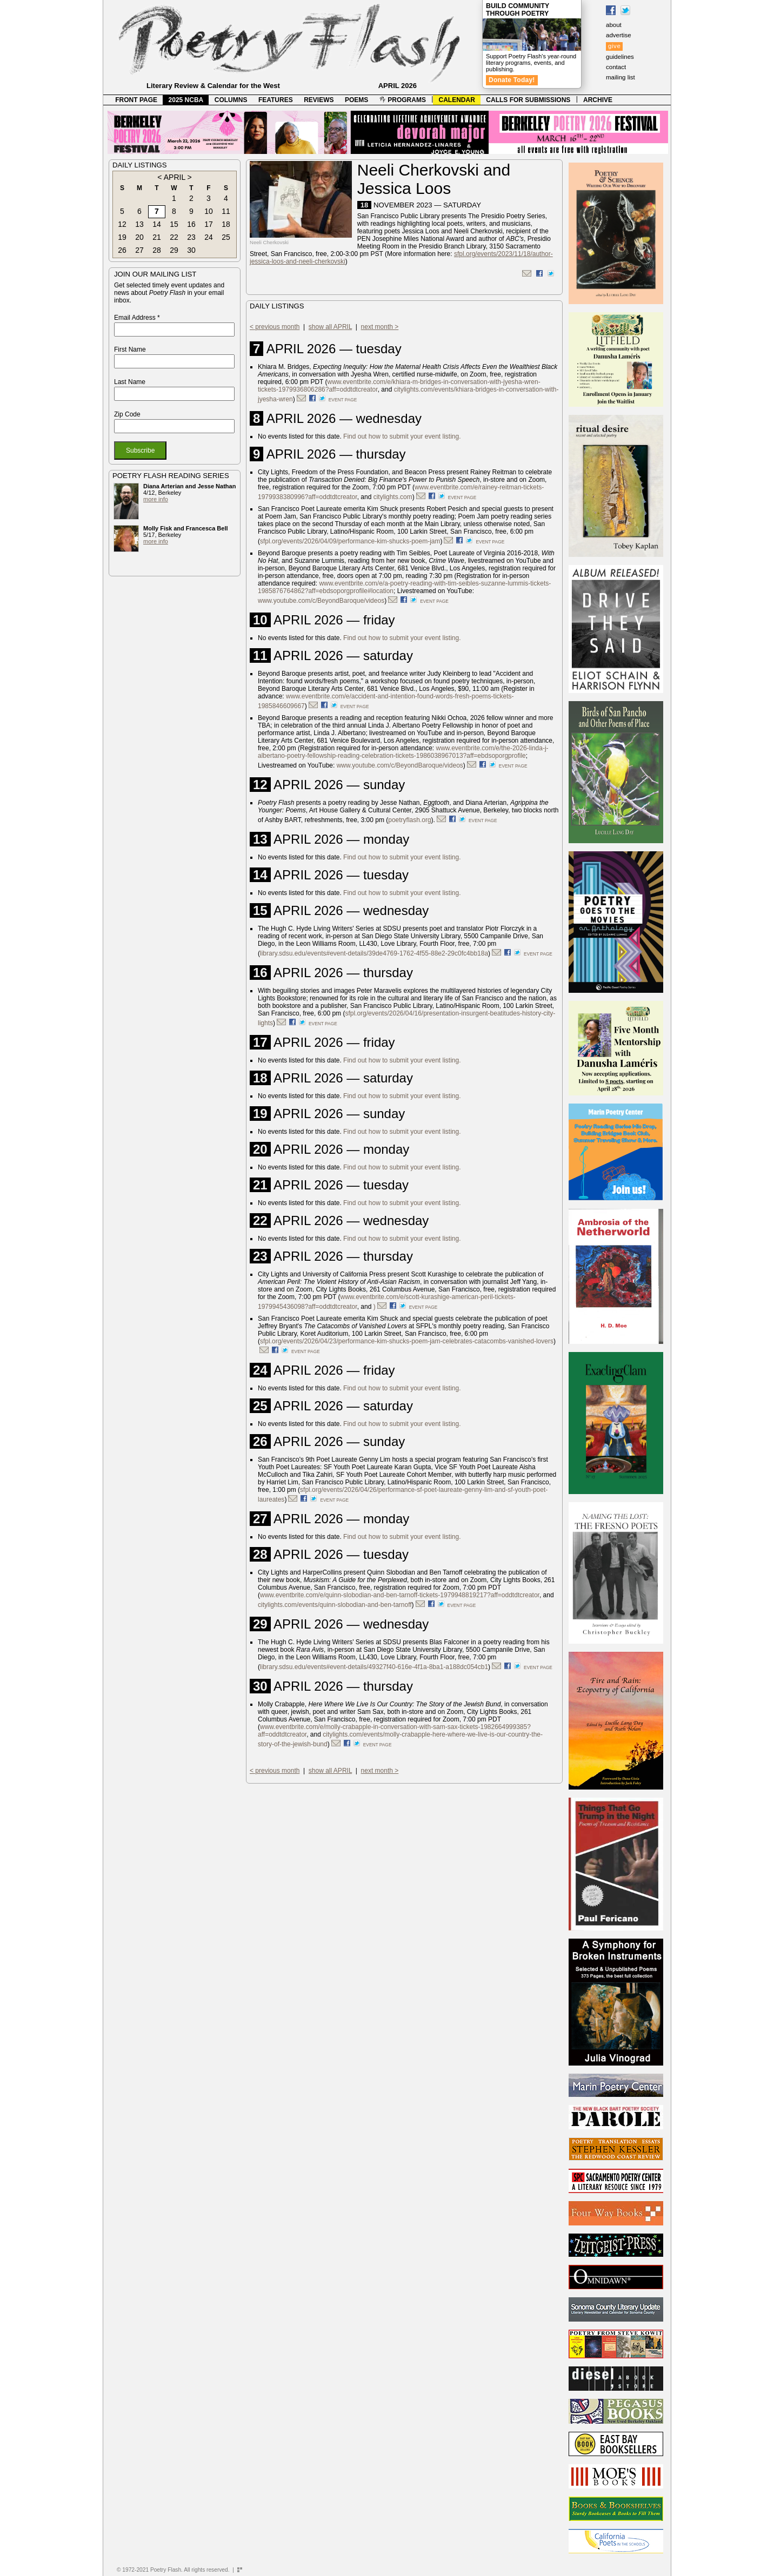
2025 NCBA (186, 100)
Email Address (137, 317)
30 (191, 250)
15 (174, 224)
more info (155, 499)
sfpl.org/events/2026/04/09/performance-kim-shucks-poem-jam (350, 541)
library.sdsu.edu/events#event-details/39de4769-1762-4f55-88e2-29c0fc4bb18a (374, 953)
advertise (618, 35)
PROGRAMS (402, 100)
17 (208, 224)
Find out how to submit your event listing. (402, 436)
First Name (130, 349)
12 (122, 224)
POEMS (356, 100)
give (614, 46)
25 (226, 237)
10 (208, 211)
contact (616, 67)
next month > (380, 327)
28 (156, 250)
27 (139, 250)
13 (139, 224)
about (614, 25)
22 (174, 237)
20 (139, 237)
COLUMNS (231, 100)
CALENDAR (457, 100)
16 (191, 224)
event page (343, 399)
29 (174, 250)
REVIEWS (318, 100)
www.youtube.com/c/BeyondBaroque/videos (321, 600)
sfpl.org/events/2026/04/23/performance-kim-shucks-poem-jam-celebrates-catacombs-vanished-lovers (406, 1341)
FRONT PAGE (136, 100)
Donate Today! (512, 80)
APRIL (174, 177)
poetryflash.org (409, 820)
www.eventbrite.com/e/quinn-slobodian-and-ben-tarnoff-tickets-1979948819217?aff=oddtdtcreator (399, 1595)
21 (156, 237)
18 (226, 224)
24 (208, 237)
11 (226, 211)
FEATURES (275, 100)
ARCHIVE (597, 100)
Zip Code (127, 414)
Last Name (129, 382)
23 (191, 237)
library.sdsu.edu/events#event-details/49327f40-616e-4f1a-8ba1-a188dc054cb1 (374, 1667)
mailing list (620, 77)
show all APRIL (330, 327)
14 (156, 224)
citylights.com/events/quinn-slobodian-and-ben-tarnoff (335, 1605)
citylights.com (392, 497)
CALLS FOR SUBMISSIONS (528, 100)
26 (122, 250)
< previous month (274, 327)
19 (122, 237)
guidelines (620, 56)
